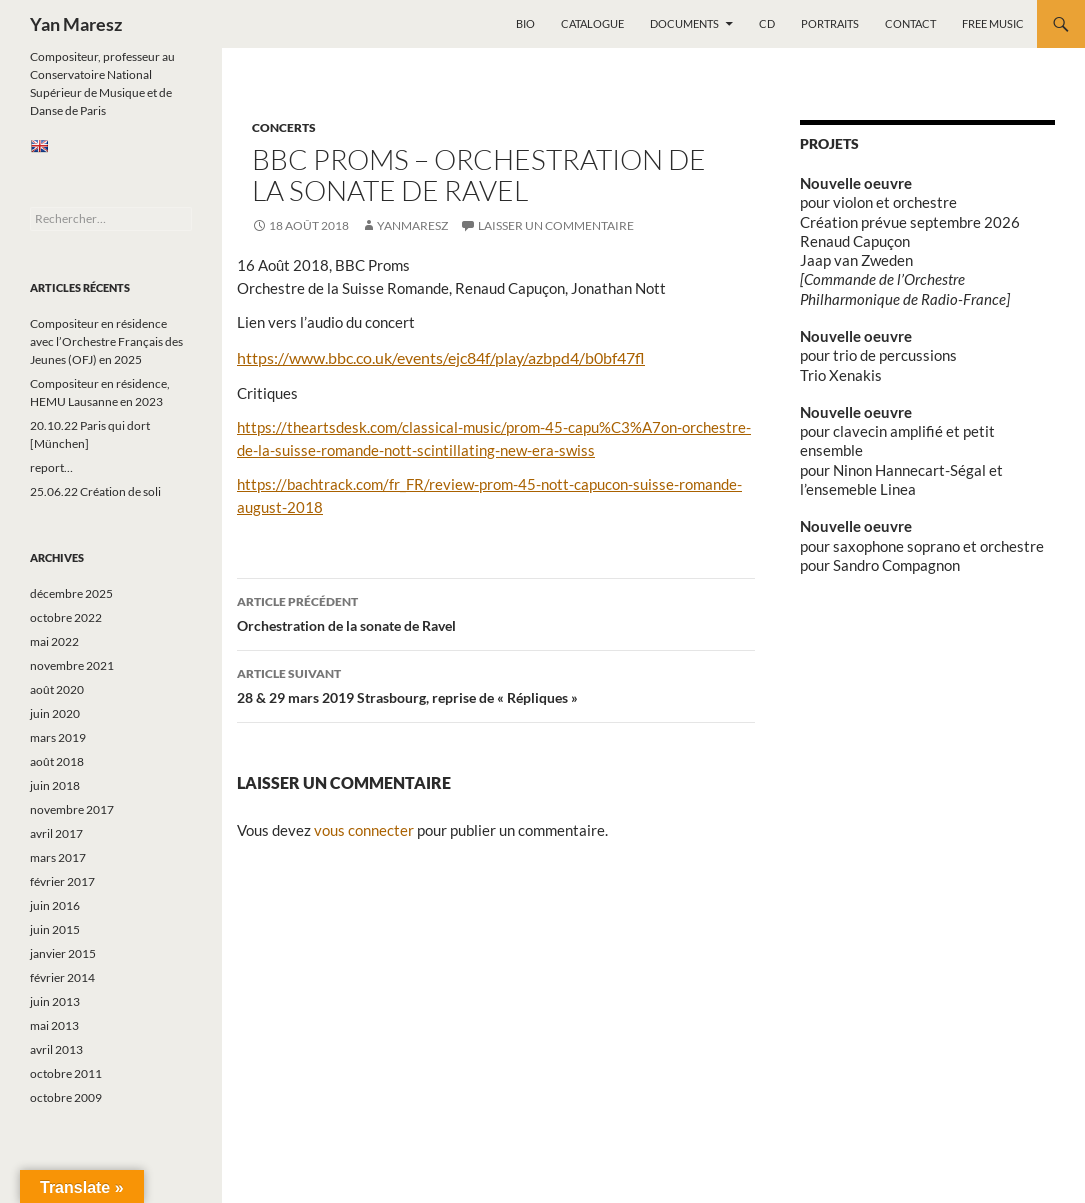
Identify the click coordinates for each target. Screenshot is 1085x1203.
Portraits (830, 23)
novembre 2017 (72, 809)
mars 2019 (58, 737)
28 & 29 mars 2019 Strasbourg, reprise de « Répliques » (496, 684)
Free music (993, 23)
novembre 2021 (72, 665)
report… (51, 467)
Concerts (284, 127)
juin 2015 (55, 929)
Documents (684, 23)
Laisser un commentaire (556, 225)
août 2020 (57, 689)
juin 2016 (55, 905)
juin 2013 (55, 1001)
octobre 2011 (66, 1073)
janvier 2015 (63, 953)
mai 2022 (54, 641)
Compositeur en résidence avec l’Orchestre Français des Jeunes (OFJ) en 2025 (106, 341)
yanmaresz (412, 225)
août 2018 (57, 761)
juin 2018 (55, 785)
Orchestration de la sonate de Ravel (496, 612)
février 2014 (62, 977)
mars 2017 (58, 857)
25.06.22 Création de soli (95, 491)
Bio (525, 23)
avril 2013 (56, 1049)
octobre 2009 (66, 1097)
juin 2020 (55, 713)
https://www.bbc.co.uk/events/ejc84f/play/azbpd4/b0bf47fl (441, 357)
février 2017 (62, 881)
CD (767, 23)
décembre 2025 (71, 593)
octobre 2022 (66, 617)
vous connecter (364, 830)
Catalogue (592, 23)
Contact (910, 23)
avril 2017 (56, 833)
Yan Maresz (76, 24)
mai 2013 (54, 1025)
